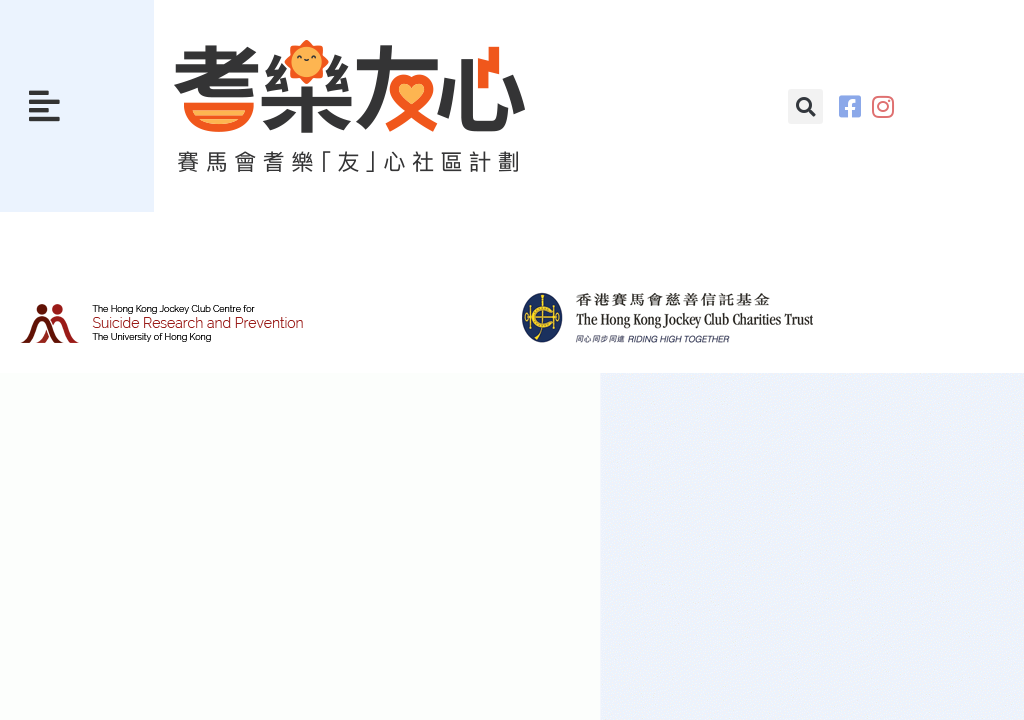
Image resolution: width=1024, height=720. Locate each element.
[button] (44, 106)
